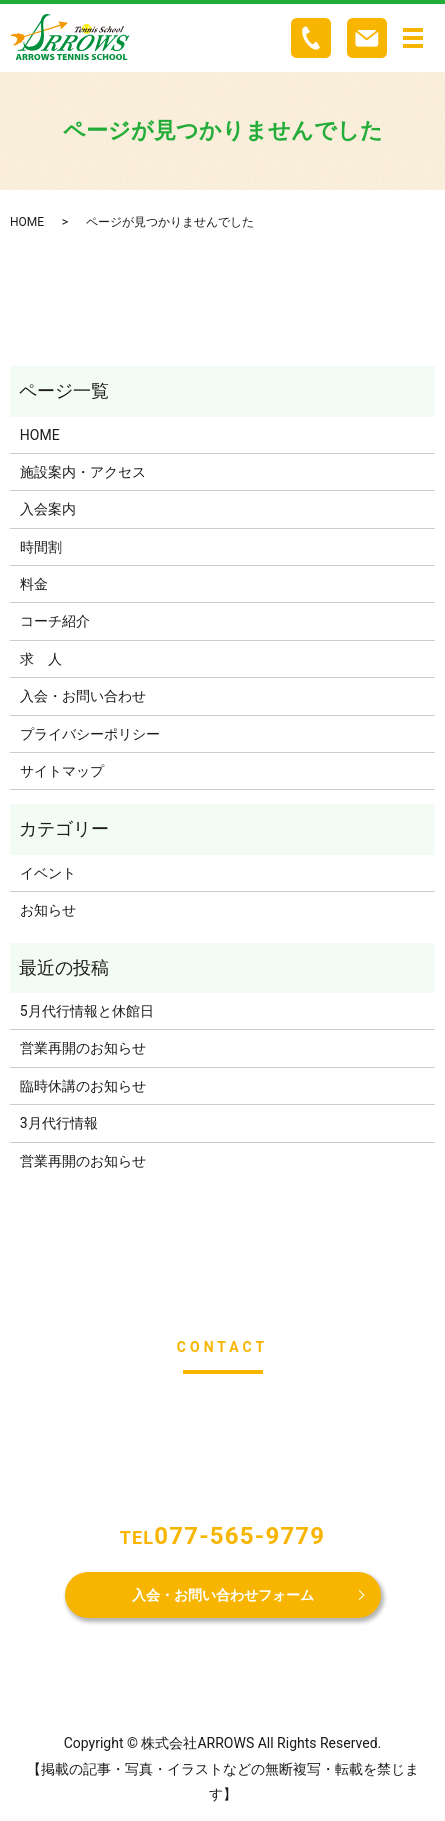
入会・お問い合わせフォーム (223, 1595)
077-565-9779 (239, 1536)
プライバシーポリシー (90, 734)
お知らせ (48, 910)
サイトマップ (62, 771)
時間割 (41, 547)
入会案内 (48, 509)
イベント (48, 873)
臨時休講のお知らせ (83, 1086)
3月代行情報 (59, 1123)
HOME (27, 222)
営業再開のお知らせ (83, 1048)
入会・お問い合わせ (83, 696)
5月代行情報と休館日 (87, 1011)
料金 (34, 584)
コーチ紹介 (55, 621)
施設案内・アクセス (83, 472)
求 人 (41, 659)
